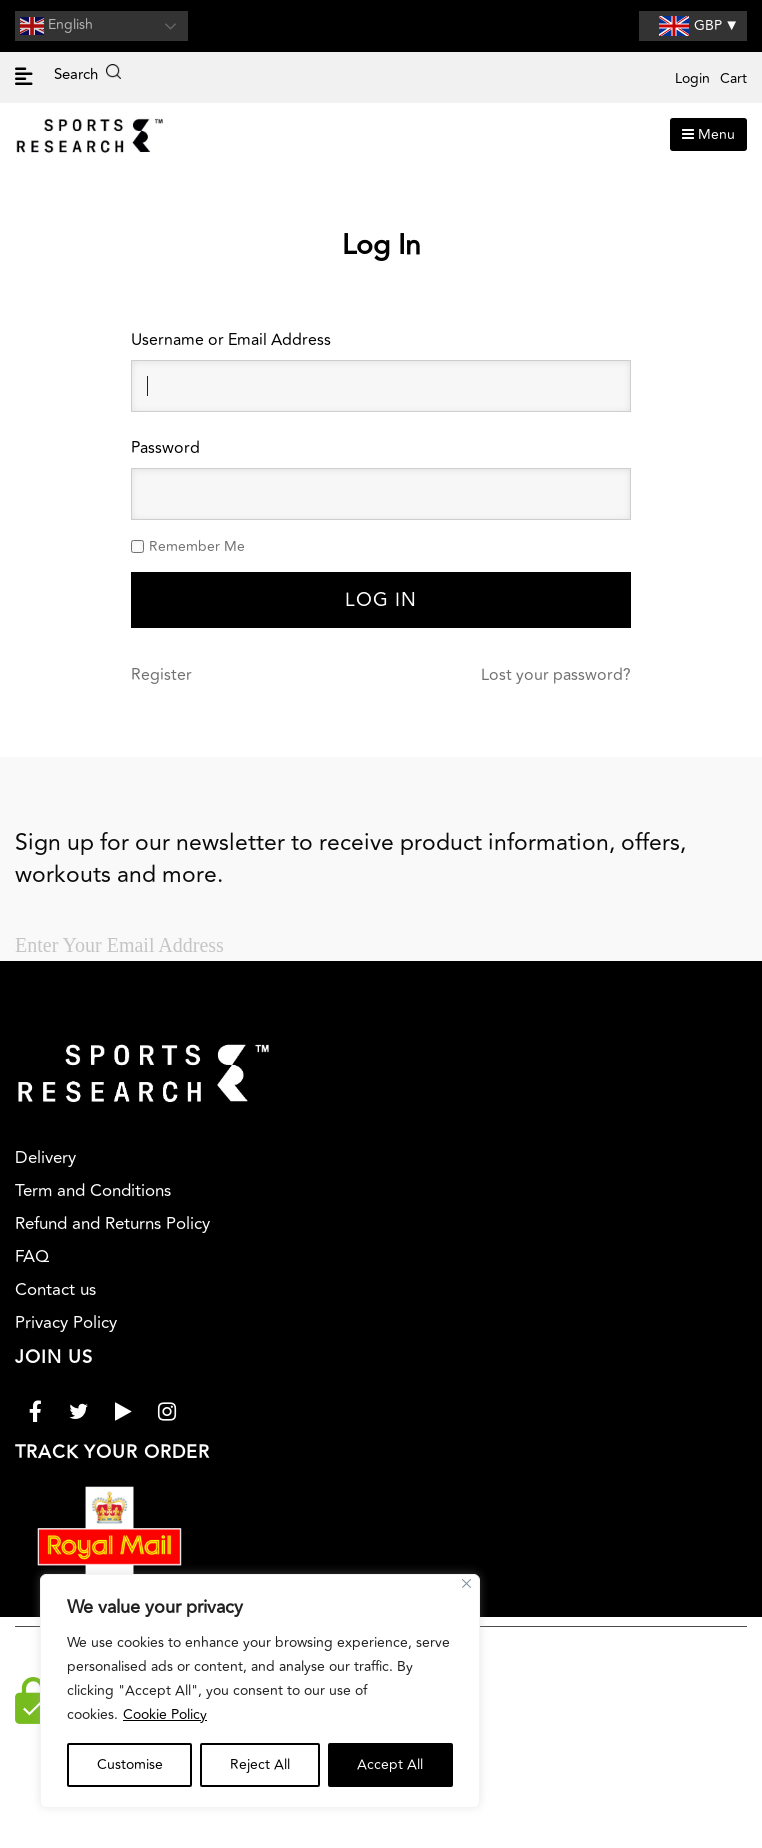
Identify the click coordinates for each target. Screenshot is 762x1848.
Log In (381, 600)
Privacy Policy (66, 1323)
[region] (260, 1691)
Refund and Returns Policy (112, 1224)
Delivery (45, 1158)
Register (161, 675)
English (56, 26)
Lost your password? (556, 675)
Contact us (55, 1290)
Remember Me (197, 546)
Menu (708, 134)
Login (692, 78)
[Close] (466, 1583)
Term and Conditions (93, 1191)
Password (165, 448)
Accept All (390, 1764)
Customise (130, 1764)
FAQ (32, 1257)
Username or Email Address (231, 340)
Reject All (260, 1764)
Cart (733, 78)
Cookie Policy (165, 1714)
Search (87, 74)
